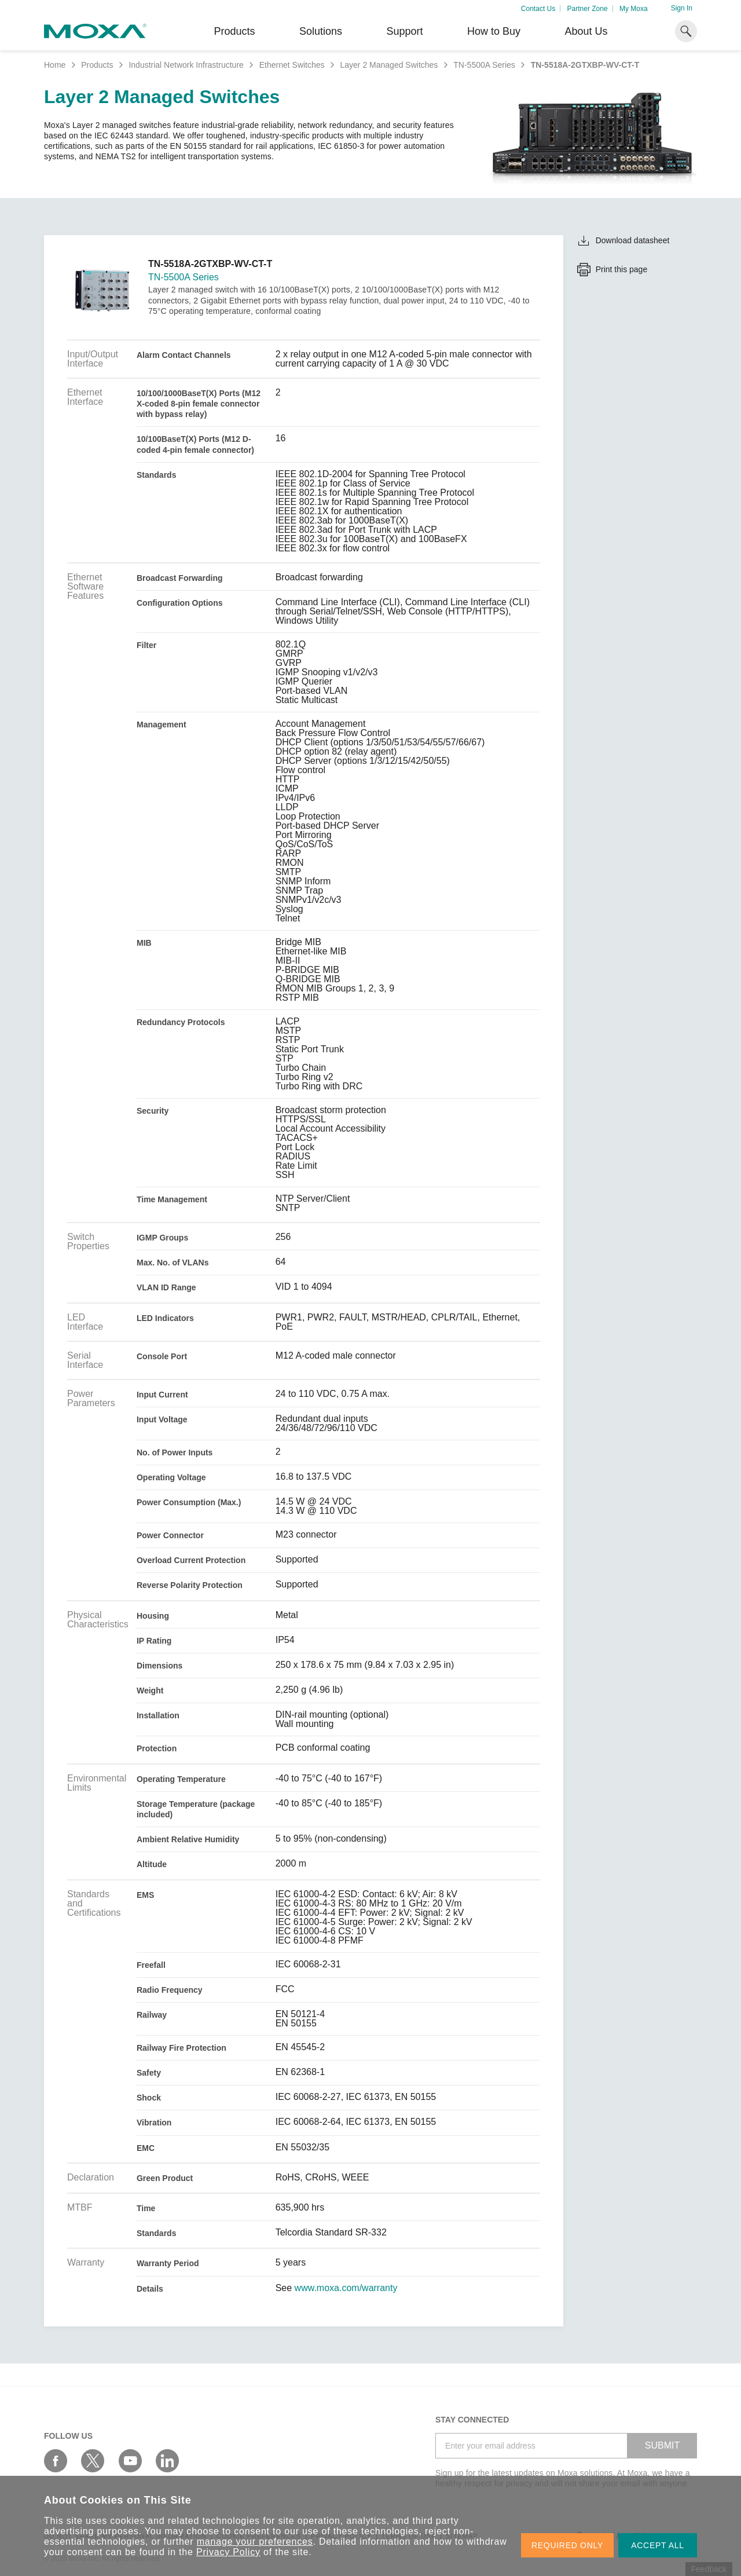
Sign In (681, 8)
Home (54, 64)
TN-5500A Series (484, 64)
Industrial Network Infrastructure (186, 64)
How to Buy (493, 31)
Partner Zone (587, 8)
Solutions (320, 31)
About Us (585, 31)
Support (404, 31)
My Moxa (633, 8)
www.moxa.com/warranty (346, 2288)
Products (97, 64)
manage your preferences (255, 2541)
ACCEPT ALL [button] (657, 2545)
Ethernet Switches (292, 64)
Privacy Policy (228, 2552)
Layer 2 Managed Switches (389, 64)
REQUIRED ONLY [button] (567, 2545)
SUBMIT (662, 2445)
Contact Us (538, 8)
